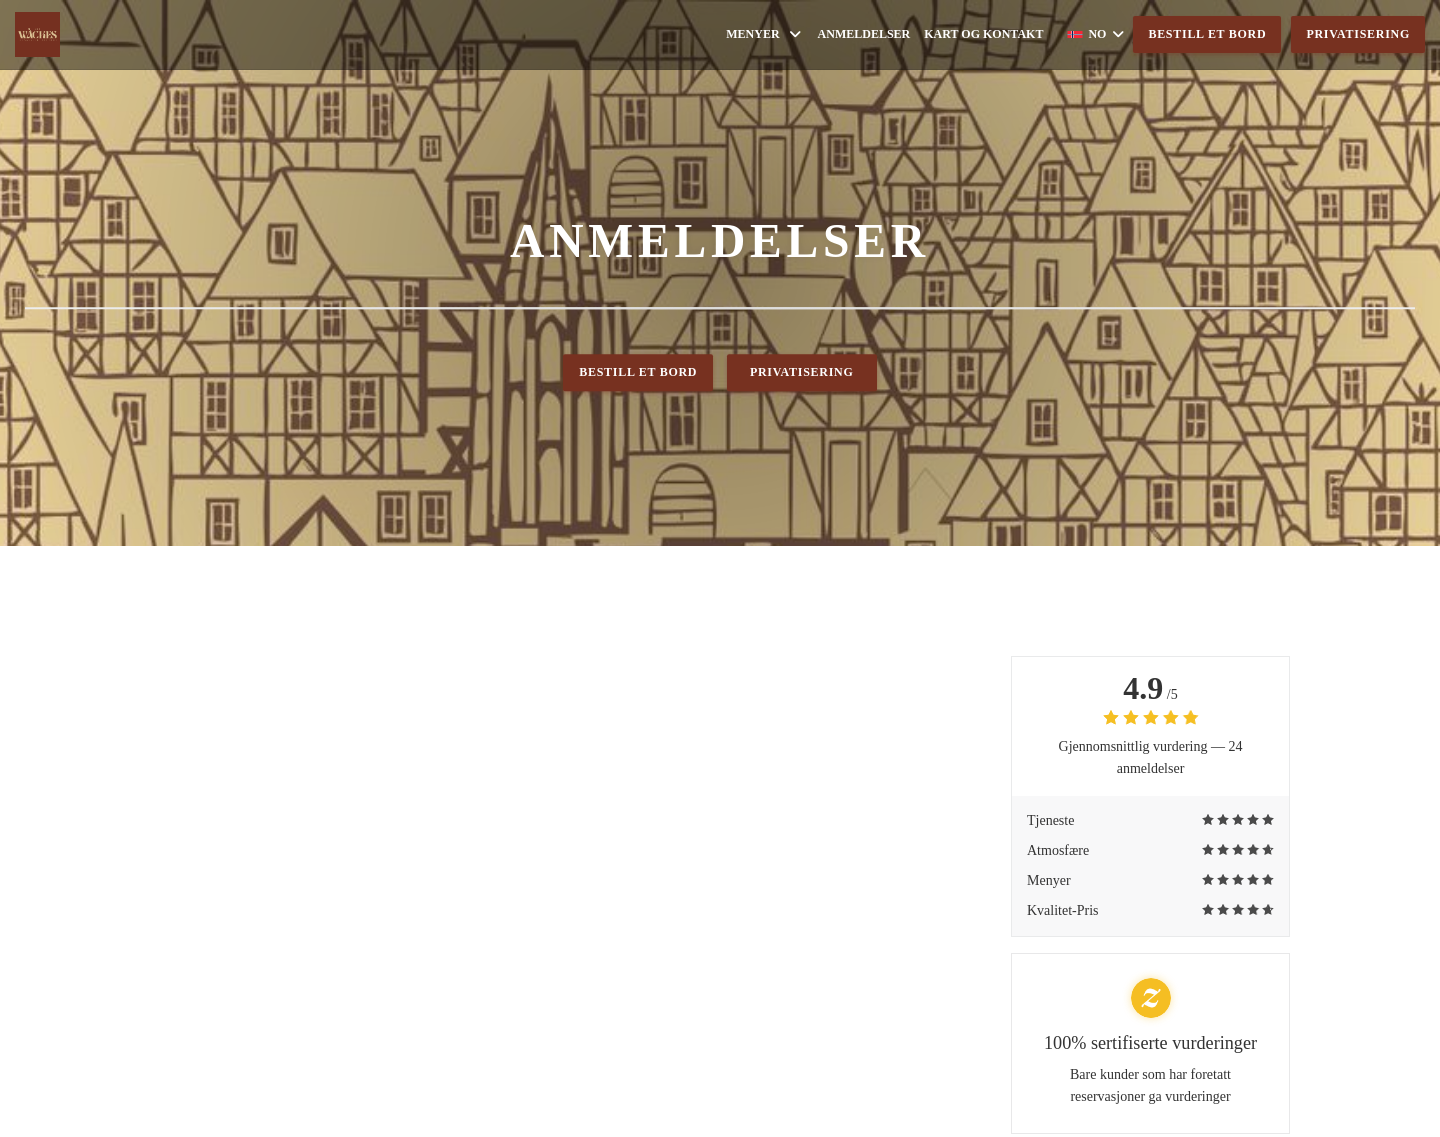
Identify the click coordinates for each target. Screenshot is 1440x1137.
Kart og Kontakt (983, 34)
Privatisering (1358, 34)
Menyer (764, 34)
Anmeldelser (864, 34)
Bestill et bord (1207, 34)
